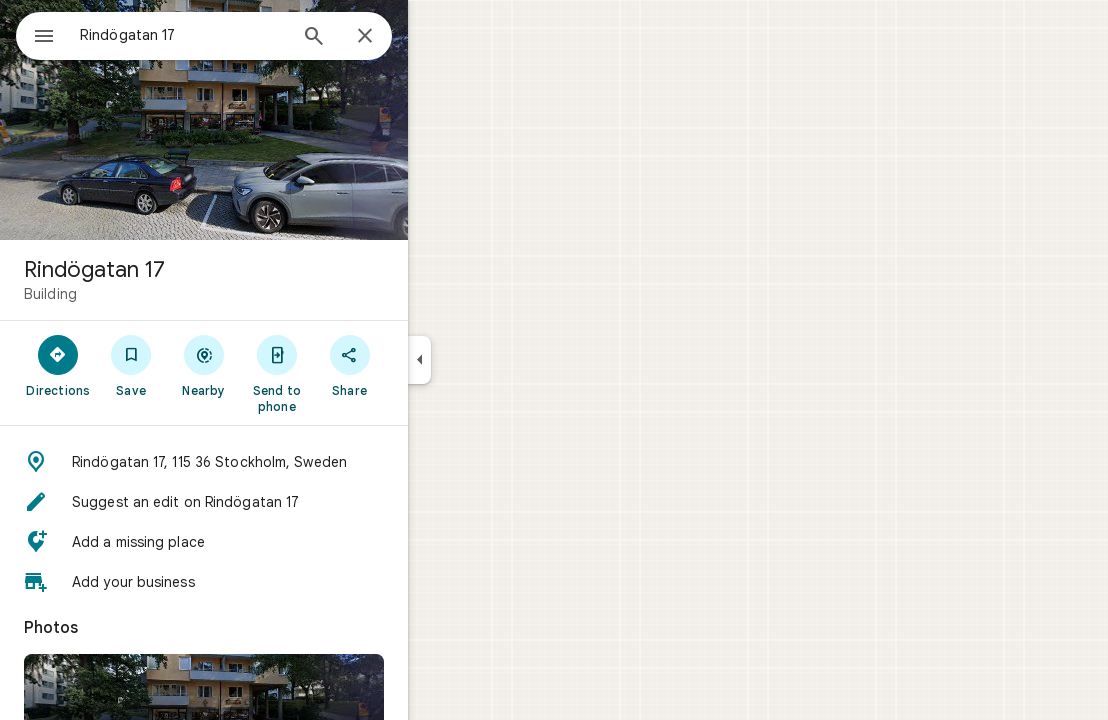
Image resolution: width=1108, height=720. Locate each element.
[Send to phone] (348, 373)
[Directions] (130, 365)
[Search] (386, 38)
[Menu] (36, 34)
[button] (276, 462)
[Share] (421, 365)
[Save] (203, 365)
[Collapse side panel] (491, 360)
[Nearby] (276, 365)
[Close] (437, 37)
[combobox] (235, 35)
